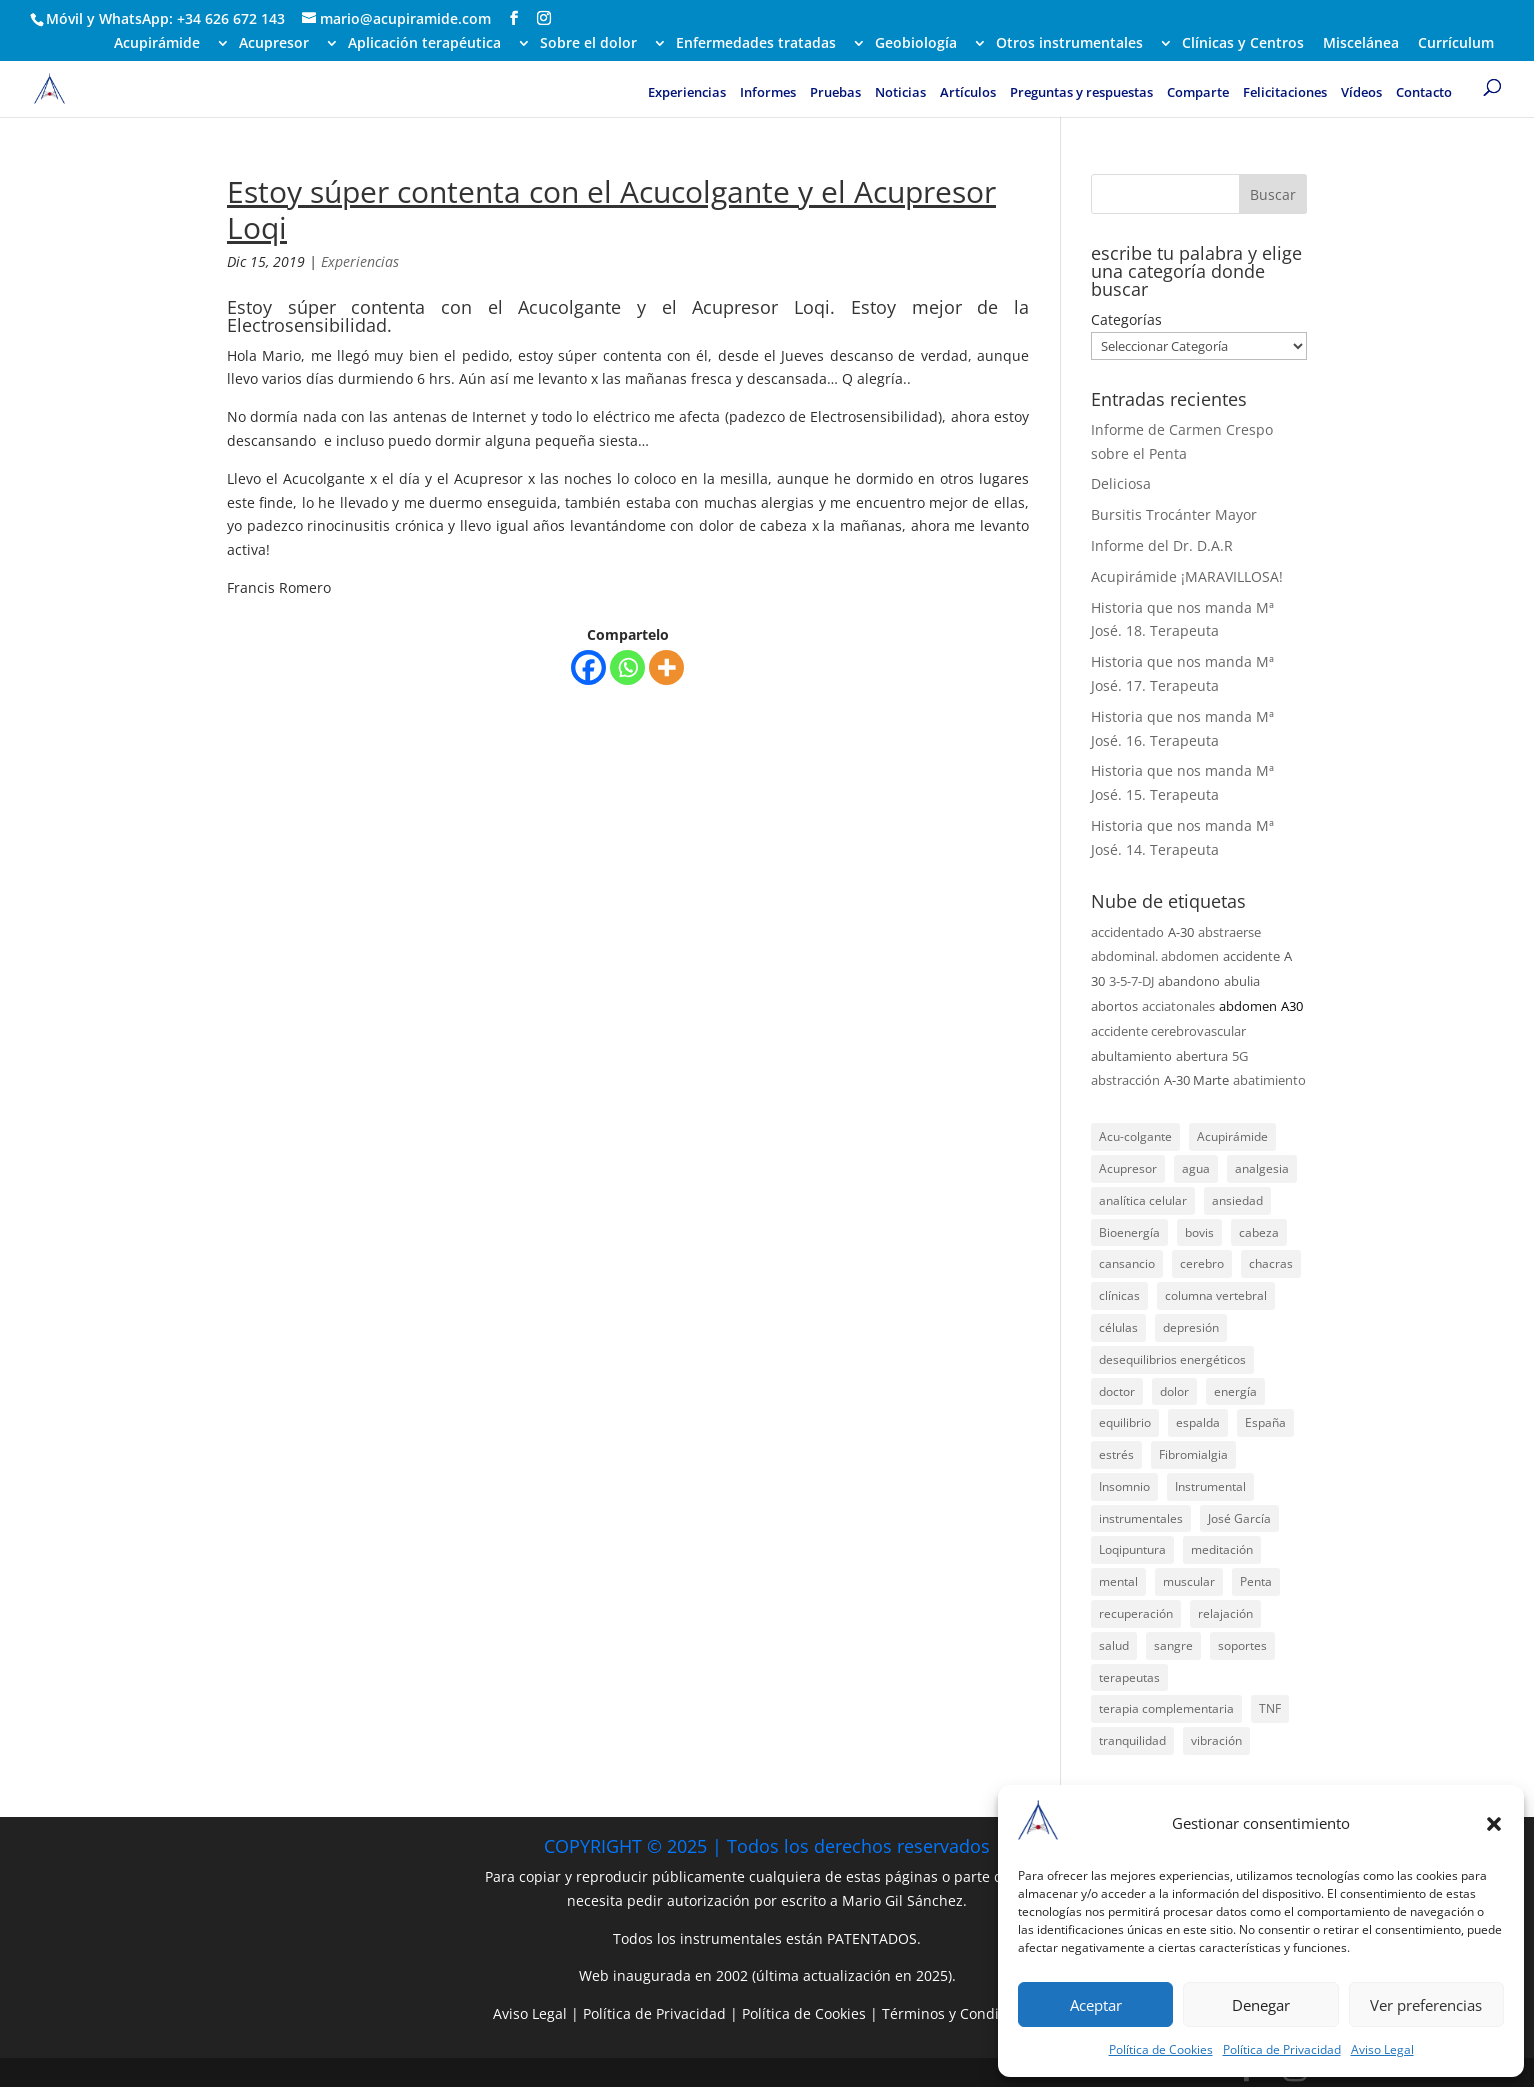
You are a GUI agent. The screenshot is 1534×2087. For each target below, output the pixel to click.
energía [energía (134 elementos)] (1235, 1391)
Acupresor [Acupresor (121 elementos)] (1128, 1168)
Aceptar (1096, 2005)
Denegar (1261, 2005)
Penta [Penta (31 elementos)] (1256, 1581)
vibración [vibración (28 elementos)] (1216, 1740)
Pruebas (835, 93)
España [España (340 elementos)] (1265, 1422)
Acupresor (274, 44)
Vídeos (1361, 93)
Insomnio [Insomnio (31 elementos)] (1124, 1486)
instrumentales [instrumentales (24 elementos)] (1141, 1518)
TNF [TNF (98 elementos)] (1270, 1708)
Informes (768, 93)
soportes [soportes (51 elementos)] (1242, 1645)
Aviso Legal (1382, 2049)
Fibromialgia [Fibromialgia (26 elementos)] (1193, 1454)
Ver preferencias (1426, 2005)
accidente (1251, 956)
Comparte (1198, 93)
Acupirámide (157, 44)
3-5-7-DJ (1131, 981)
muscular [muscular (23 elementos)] (1189, 1581)
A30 (1292, 1006)
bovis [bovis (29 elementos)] (1199, 1232)
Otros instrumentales (1069, 44)
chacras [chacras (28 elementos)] (1271, 1263)
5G (1240, 1056)
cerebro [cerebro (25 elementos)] (1202, 1263)
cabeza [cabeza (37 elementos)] (1259, 1232)
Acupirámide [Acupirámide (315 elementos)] (1232, 1136)
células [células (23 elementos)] (1118, 1327)
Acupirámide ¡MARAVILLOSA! (1187, 576)
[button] (1494, 1824)
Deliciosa (1121, 483)
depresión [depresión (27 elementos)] (1191, 1327)
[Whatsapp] (627, 667)
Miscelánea (1361, 44)
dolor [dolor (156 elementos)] (1174, 1391)
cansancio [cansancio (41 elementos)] (1127, 1263)
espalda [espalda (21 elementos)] (1198, 1422)
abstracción (1125, 1080)
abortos (1114, 1006)
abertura (1202, 1056)
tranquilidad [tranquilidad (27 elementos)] (1132, 1740)
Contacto (1424, 93)
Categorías (1126, 319)
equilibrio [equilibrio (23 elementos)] (1125, 1422)
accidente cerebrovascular (1168, 1031)
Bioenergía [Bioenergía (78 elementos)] (1129, 1232)
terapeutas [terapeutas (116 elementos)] (1129, 1677)
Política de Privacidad (1282, 2049)
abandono (1189, 981)
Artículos (968, 93)
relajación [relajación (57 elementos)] (1225, 1613)
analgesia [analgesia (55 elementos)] (1262, 1168)
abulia (1242, 981)
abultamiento (1131, 1056)
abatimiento (1269, 1080)
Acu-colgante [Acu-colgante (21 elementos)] (1135, 1136)
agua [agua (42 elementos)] (1196, 1168)
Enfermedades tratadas (756, 44)
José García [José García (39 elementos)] (1239, 1518)
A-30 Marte (1196, 1080)
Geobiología (916, 44)
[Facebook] (588, 667)
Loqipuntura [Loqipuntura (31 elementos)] (1132, 1549)
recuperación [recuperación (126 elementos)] (1136, 1613)
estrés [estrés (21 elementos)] (1116, 1454)
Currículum (1456, 44)
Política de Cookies (1161, 2049)
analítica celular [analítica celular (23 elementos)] (1143, 1200)
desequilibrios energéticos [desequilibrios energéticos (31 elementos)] (1172, 1359)
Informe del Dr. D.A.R (1162, 545)
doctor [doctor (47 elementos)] (1117, 1391)
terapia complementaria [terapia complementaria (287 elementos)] (1166, 1708)
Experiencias (687, 93)
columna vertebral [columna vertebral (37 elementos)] (1216, 1295)
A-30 (1181, 932)
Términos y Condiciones (962, 2013)
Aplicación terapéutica (424, 44)
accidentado (1127, 932)
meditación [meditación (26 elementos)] (1222, 1549)
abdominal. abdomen (1155, 956)
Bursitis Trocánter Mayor (1174, 514)
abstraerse (1229, 932)
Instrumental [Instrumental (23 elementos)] (1210, 1486)
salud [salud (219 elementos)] (1114, 1645)
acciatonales (1178, 1006)
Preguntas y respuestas (1081, 93)
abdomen (1248, 1006)
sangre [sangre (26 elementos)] (1173, 1645)
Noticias (900, 93)
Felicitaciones (1285, 93)
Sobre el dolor (588, 44)
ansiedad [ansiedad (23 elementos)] (1237, 1200)
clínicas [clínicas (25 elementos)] (1119, 1295)
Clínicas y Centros (1243, 44)
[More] (666, 667)
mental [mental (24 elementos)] (1118, 1581)
